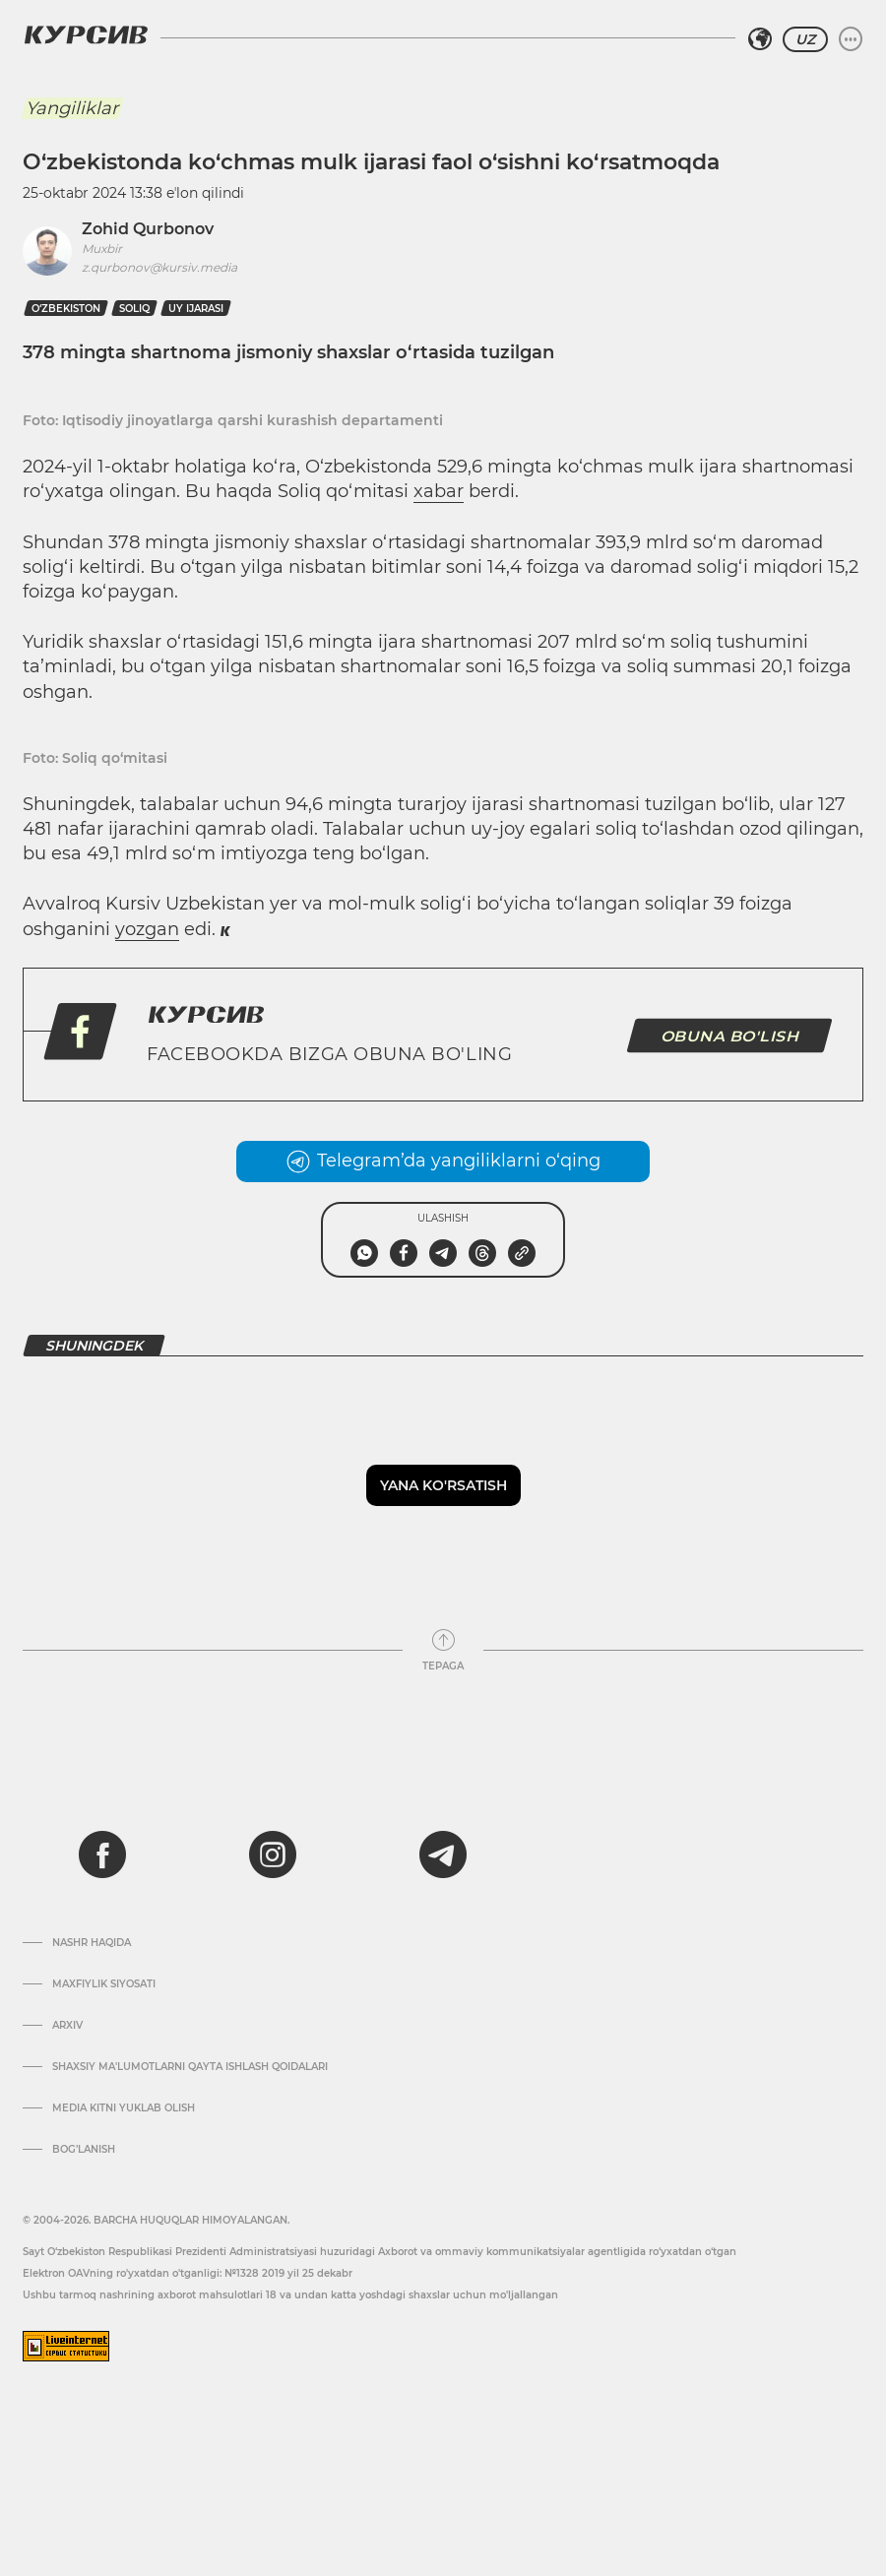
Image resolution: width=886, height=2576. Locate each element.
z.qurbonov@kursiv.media (159, 267)
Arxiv (67, 2026)
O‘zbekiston (66, 308)
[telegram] (443, 1854)
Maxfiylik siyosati (104, 1984)
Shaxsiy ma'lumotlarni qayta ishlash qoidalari (190, 2067)
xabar (438, 491)
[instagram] (272, 1854)
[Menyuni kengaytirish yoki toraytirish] (850, 39)
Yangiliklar (72, 108)
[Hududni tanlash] (760, 39)
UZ (805, 39)
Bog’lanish (83, 2150)
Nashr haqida (91, 1943)
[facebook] (102, 1854)
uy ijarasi (195, 308)
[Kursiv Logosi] (86, 34)
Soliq (134, 308)
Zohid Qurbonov (148, 229)
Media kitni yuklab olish (123, 2108)
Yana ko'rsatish (443, 1485)
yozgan (147, 929)
